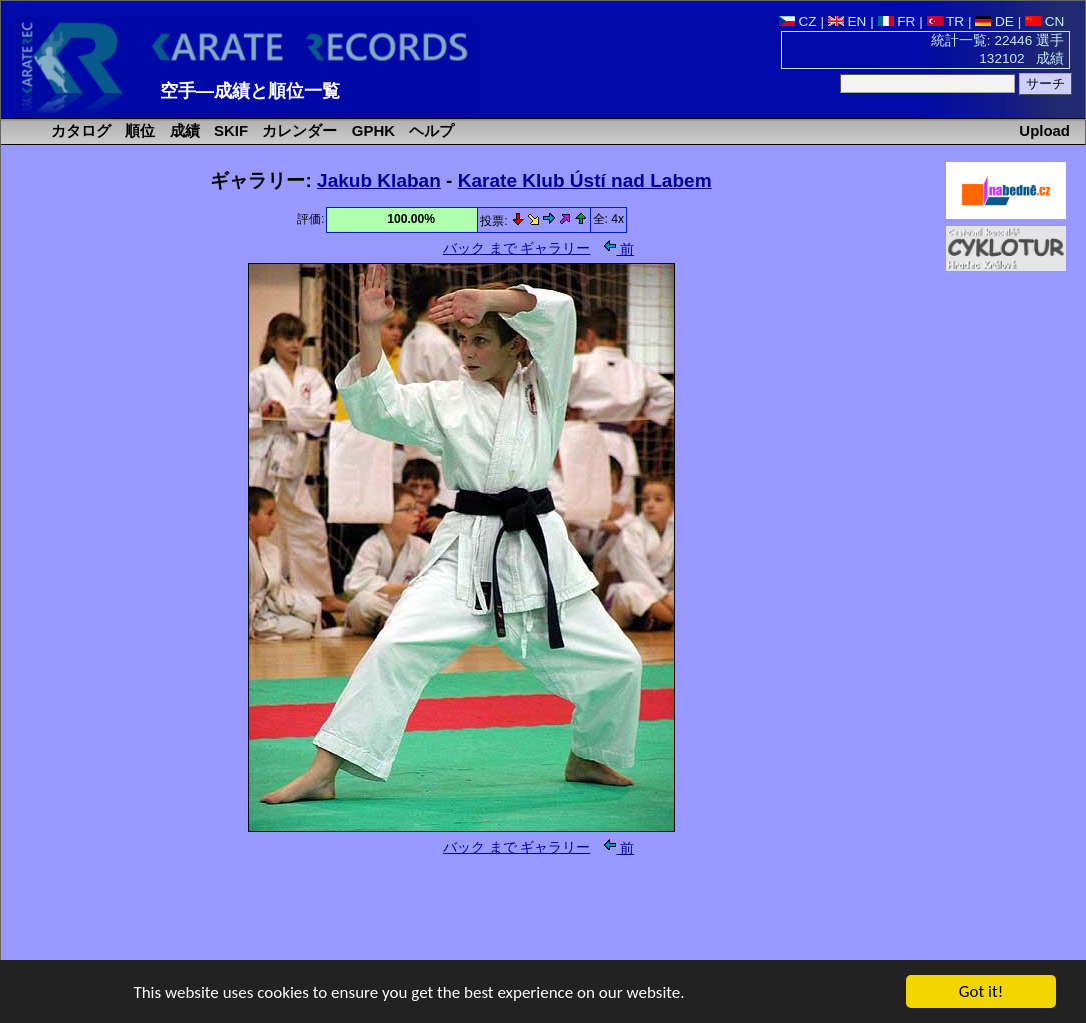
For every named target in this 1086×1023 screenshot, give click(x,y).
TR (946, 21)
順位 (138, 130)
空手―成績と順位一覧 (250, 91)
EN (847, 21)
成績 (183, 130)
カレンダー (297, 130)
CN (1044, 21)
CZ (798, 21)
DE (994, 21)
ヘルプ (429, 130)
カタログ (79, 130)
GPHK (371, 130)
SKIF (229, 130)
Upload (1044, 130)
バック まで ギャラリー (517, 248)
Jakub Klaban (379, 180)
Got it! (981, 992)
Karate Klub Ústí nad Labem (585, 180)
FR (897, 21)
